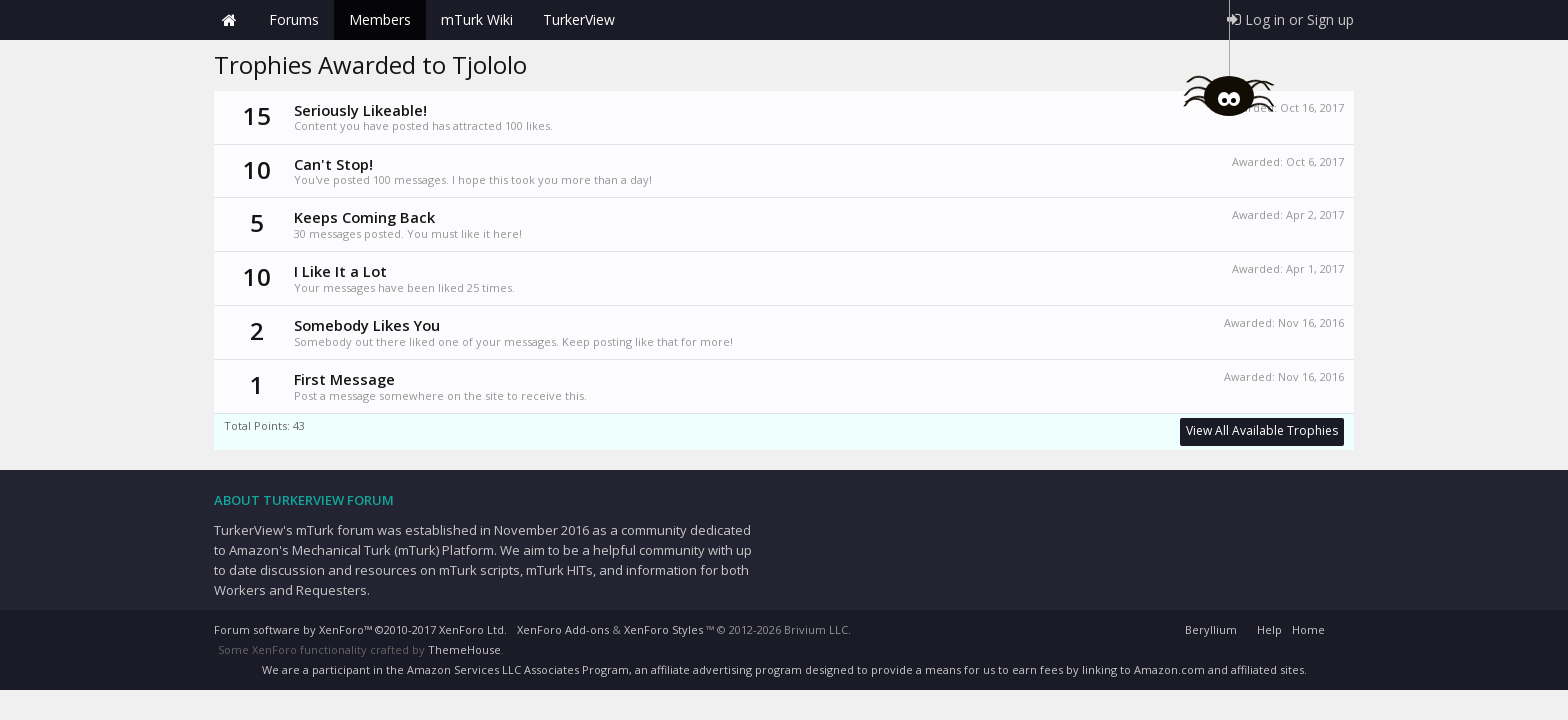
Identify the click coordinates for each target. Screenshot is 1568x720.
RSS (1342, 627)
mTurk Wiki (477, 19)
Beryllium (1211, 629)
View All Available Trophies (1262, 430)
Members (380, 19)
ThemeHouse (464, 649)
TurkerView (579, 19)
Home (229, 20)
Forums (294, 19)
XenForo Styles (663, 629)
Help (1269, 629)
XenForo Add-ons (563, 629)
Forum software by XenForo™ (360, 629)
